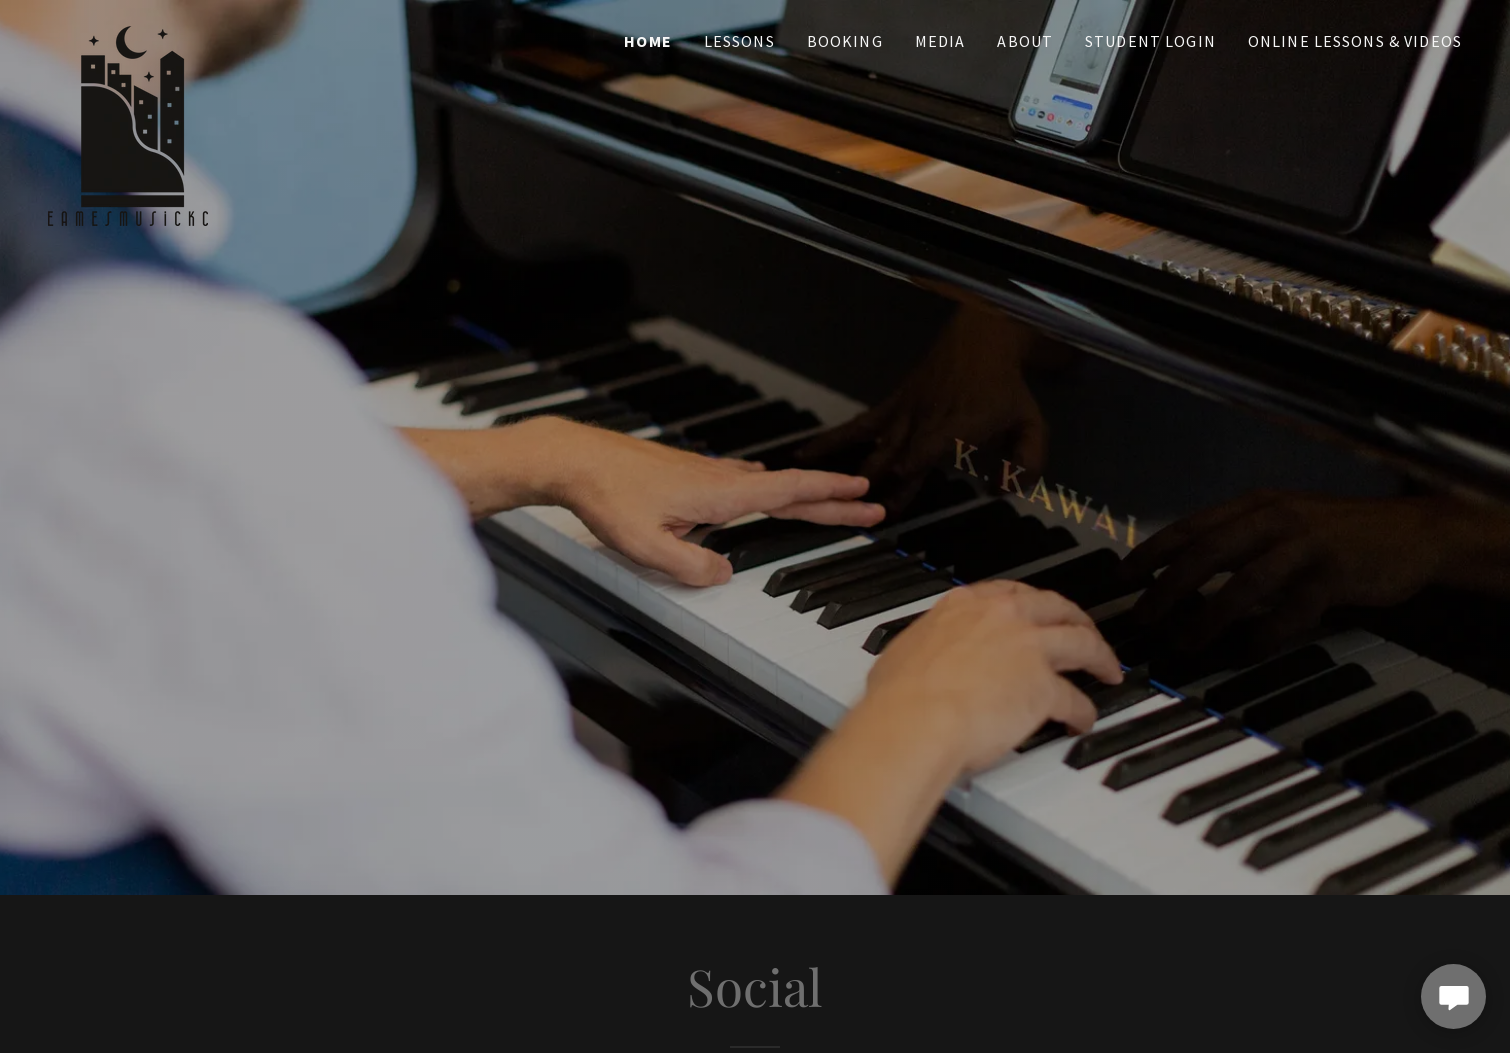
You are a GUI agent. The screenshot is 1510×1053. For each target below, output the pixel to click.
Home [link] (648, 41)
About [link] (1025, 41)
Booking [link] (845, 41)
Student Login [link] (1150, 41)
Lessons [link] (739, 41)
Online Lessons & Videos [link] (1355, 41)
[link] (128, 35)
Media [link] (940, 41)
